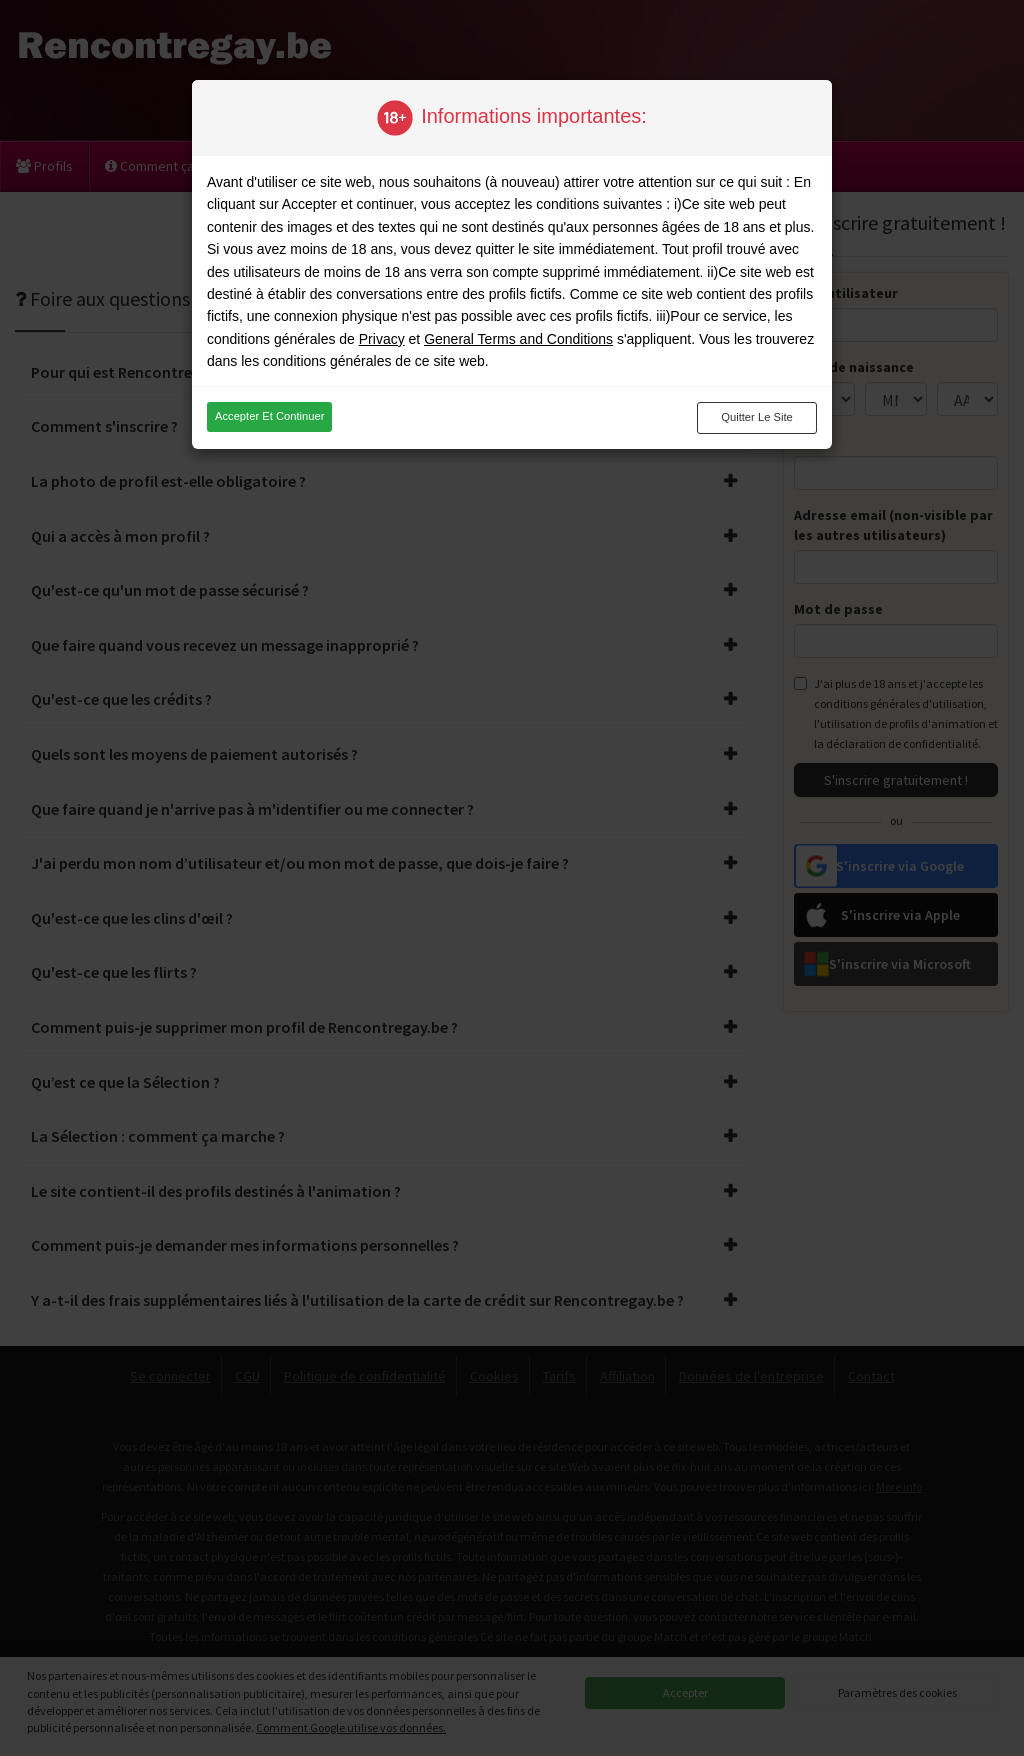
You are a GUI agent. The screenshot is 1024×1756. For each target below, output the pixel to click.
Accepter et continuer (269, 416)
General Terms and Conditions (518, 339)
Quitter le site (757, 417)
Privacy (382, 339)
